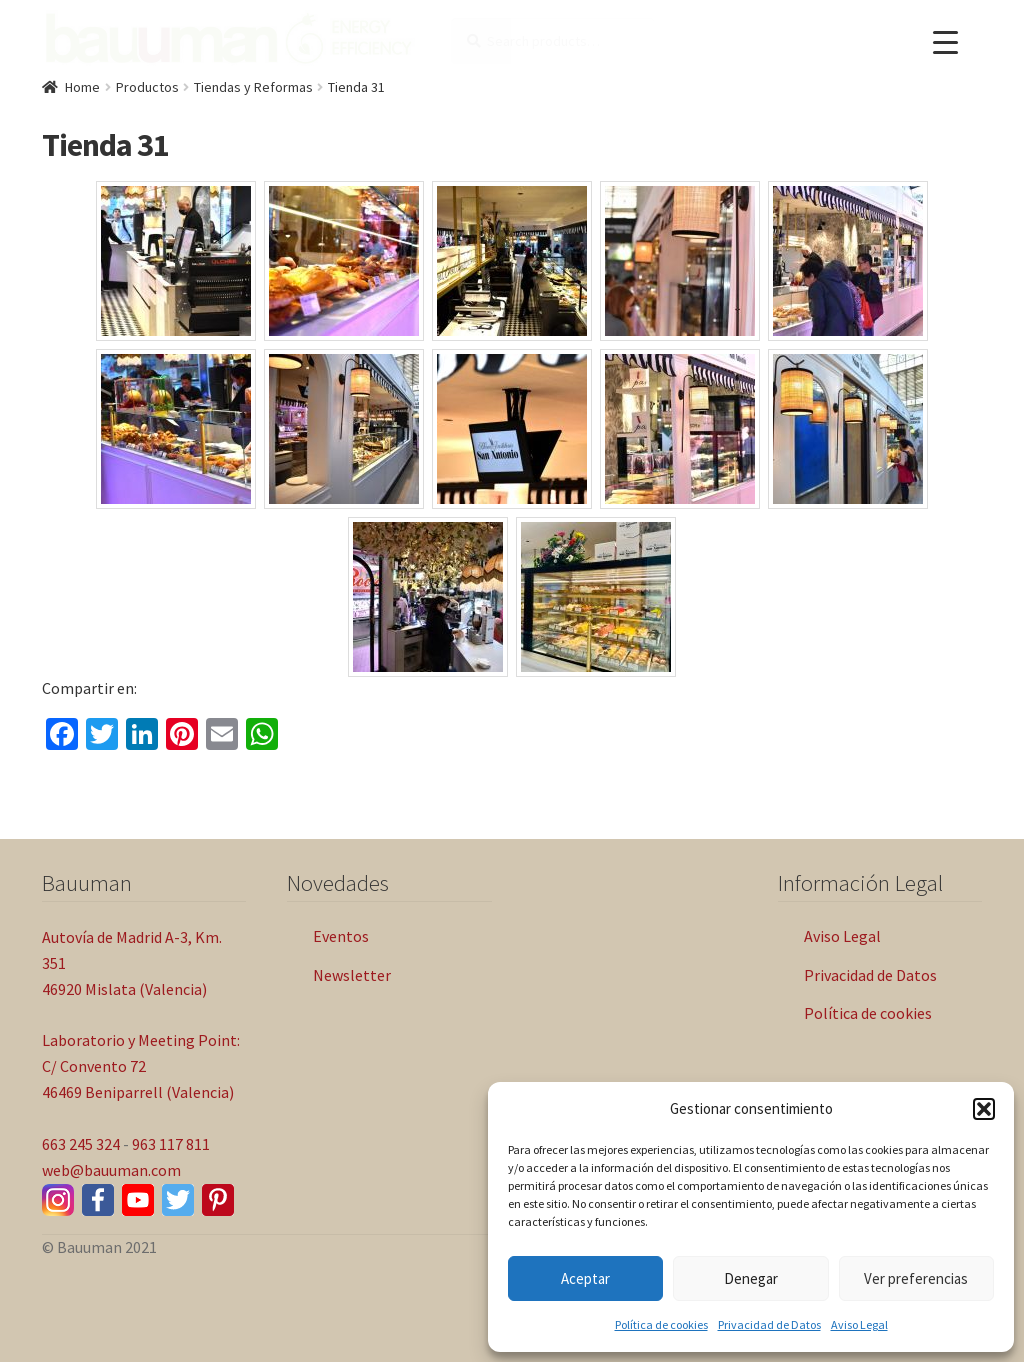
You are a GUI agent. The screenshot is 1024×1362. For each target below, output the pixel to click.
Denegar (751, 1278)
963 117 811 (171, 1144)
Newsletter (352, 975)
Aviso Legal (859, 1324)
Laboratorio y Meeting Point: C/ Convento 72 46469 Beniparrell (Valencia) (141, 1066)
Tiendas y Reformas (253, 87)
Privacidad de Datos (769, 1324)
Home (82, 87)
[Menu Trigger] (945, 42)
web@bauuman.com (111, 1170)
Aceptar (585, 1278)
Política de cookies (661, 1324)
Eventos (341, 936)
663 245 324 (81, 1144)
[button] (984, 1109)
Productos (147, 87)
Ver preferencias (916, 1278)
